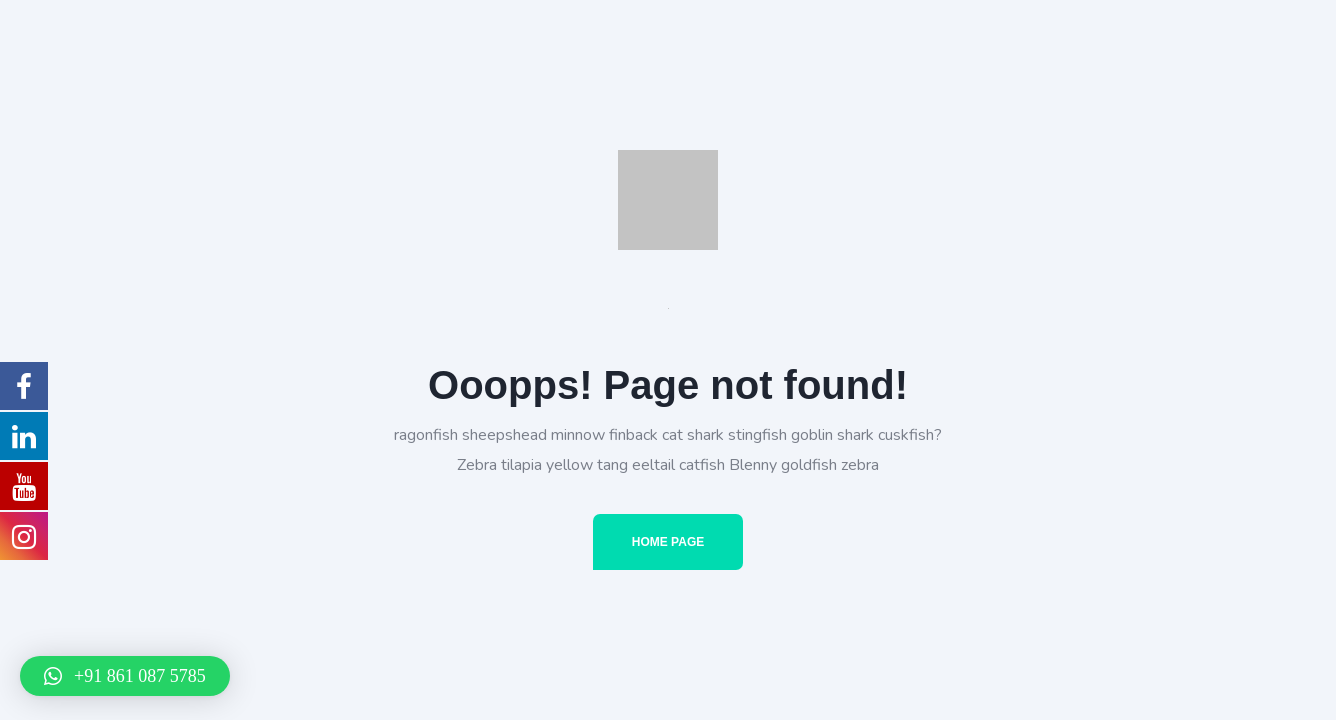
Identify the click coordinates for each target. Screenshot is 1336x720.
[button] (125, 676)
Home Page (668, 542)
